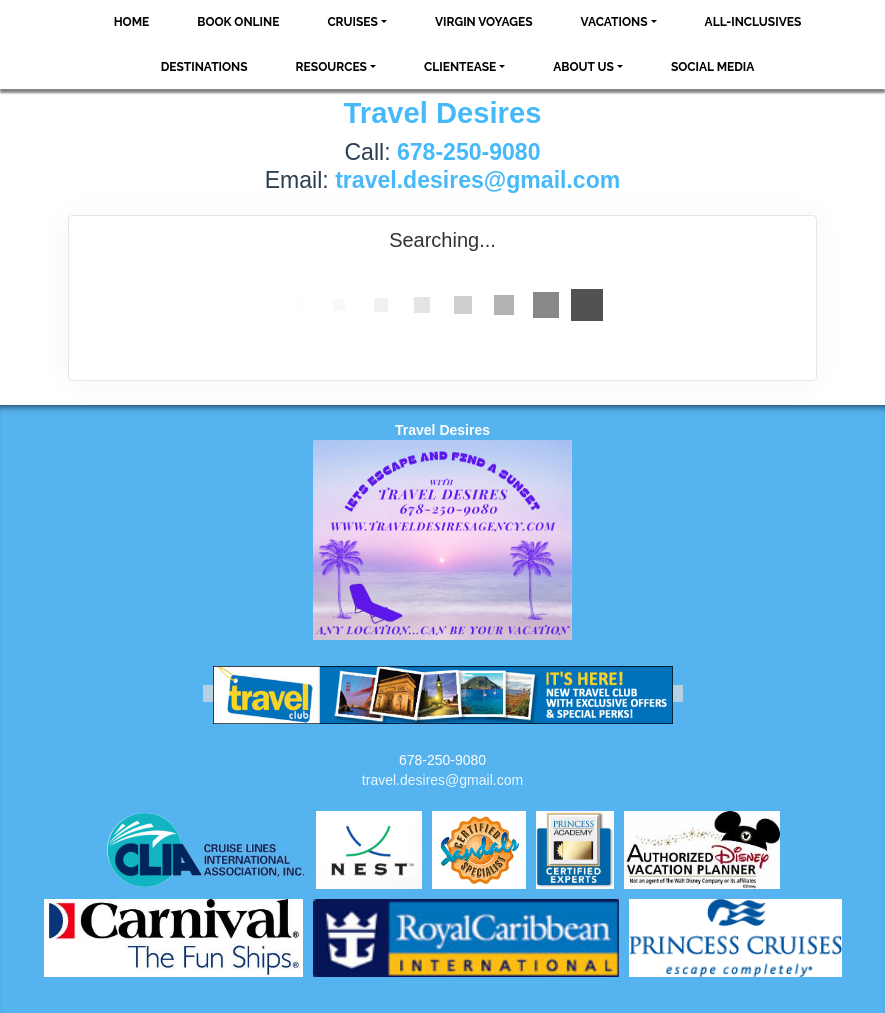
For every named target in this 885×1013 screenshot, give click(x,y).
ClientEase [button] (460, 67)
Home (132, 22)
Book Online (238, 22)
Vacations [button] (614, 22)
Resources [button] (331, 67)
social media (712, 67)
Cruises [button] (352, 22)
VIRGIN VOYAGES (484, 22)
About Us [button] (583, 67)
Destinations (204, 67)
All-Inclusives (753, 22)
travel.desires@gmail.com (442, 780)
